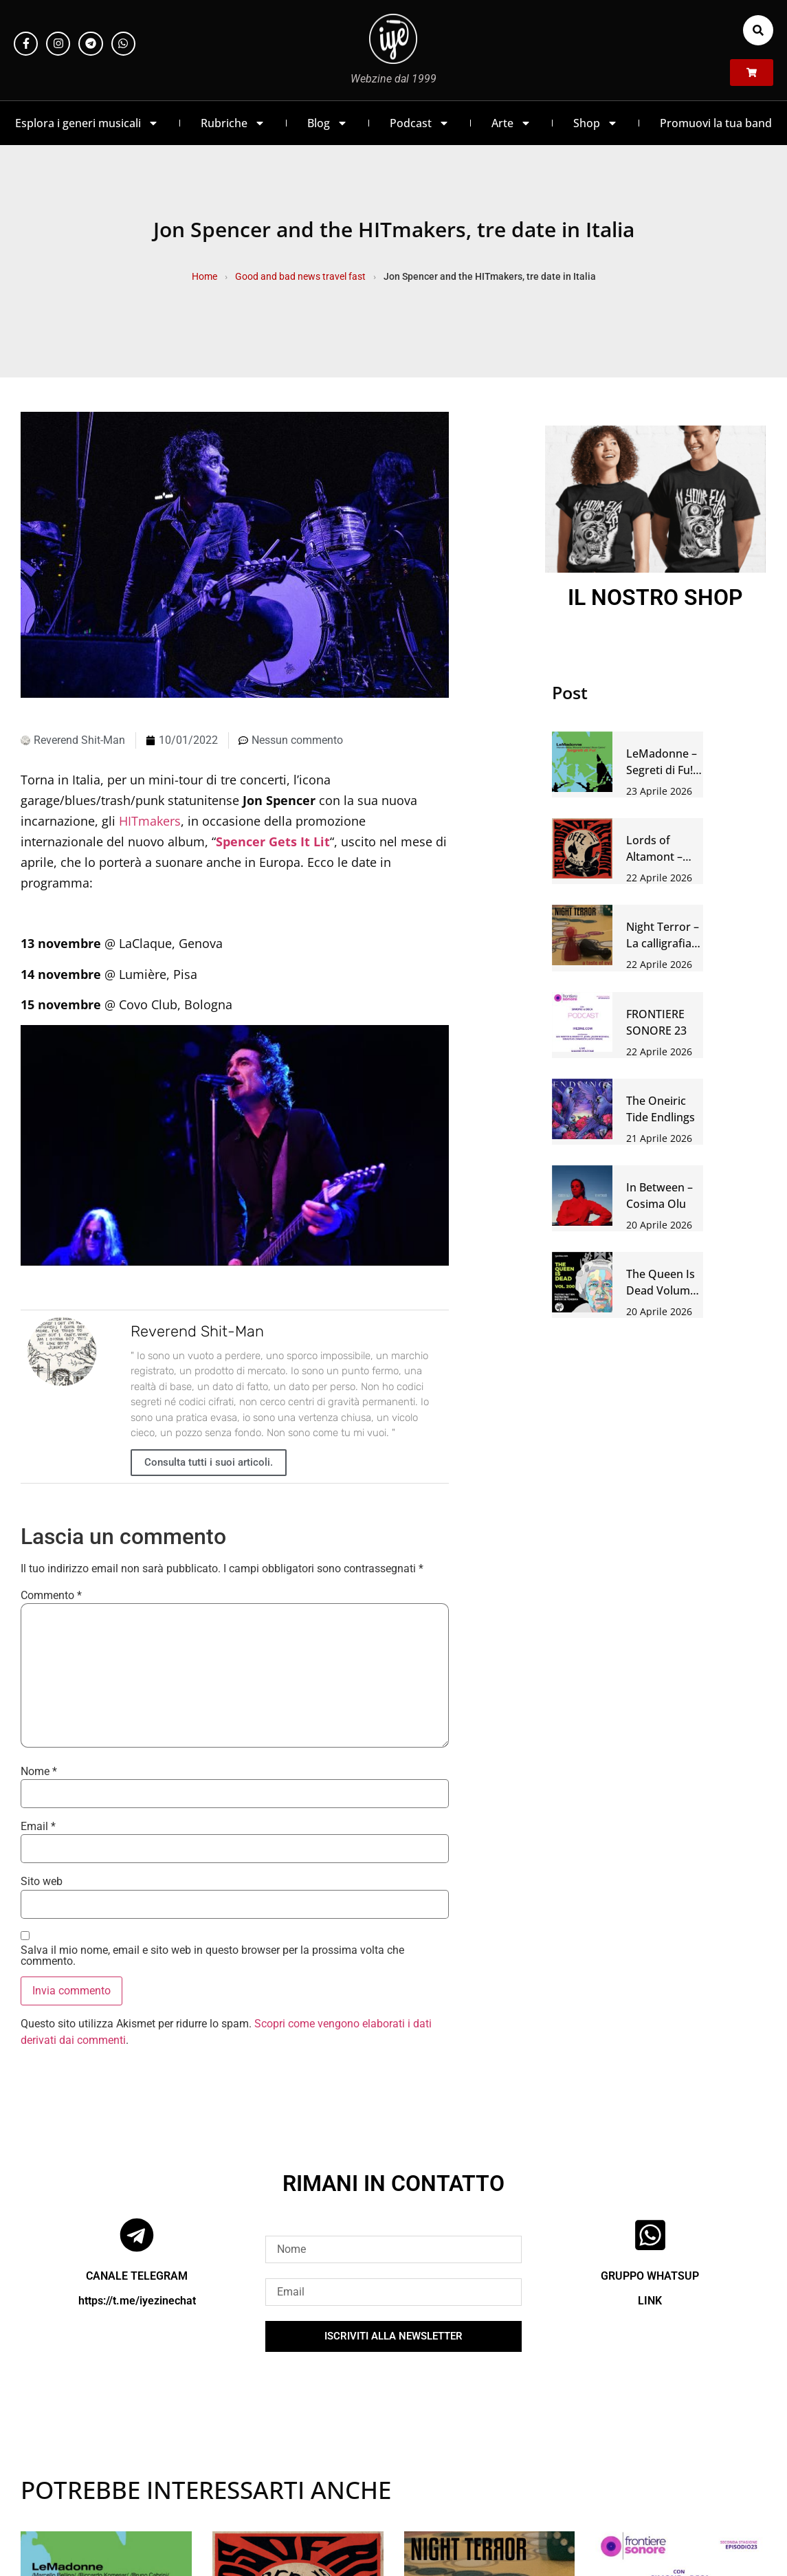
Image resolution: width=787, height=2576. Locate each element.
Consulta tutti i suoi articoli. (208, 1462)
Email (38, 1826)
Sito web (42, 1881)
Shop (595, 123)
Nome (39, 1771)
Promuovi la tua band (716, 123)
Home (204, 276)
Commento (51, 1595)
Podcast (420, 123)
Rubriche (233, 123)
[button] (758, 30)
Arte (511, 123)
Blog (327, 123)
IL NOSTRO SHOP (655, 597)
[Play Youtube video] (235, 1145)
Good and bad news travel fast (300, 276)
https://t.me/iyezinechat (137, 2300)
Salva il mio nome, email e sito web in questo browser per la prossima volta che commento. (212, 1956)
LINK (650, 2300)
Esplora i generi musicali (87, 123)
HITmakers (150, 821)
